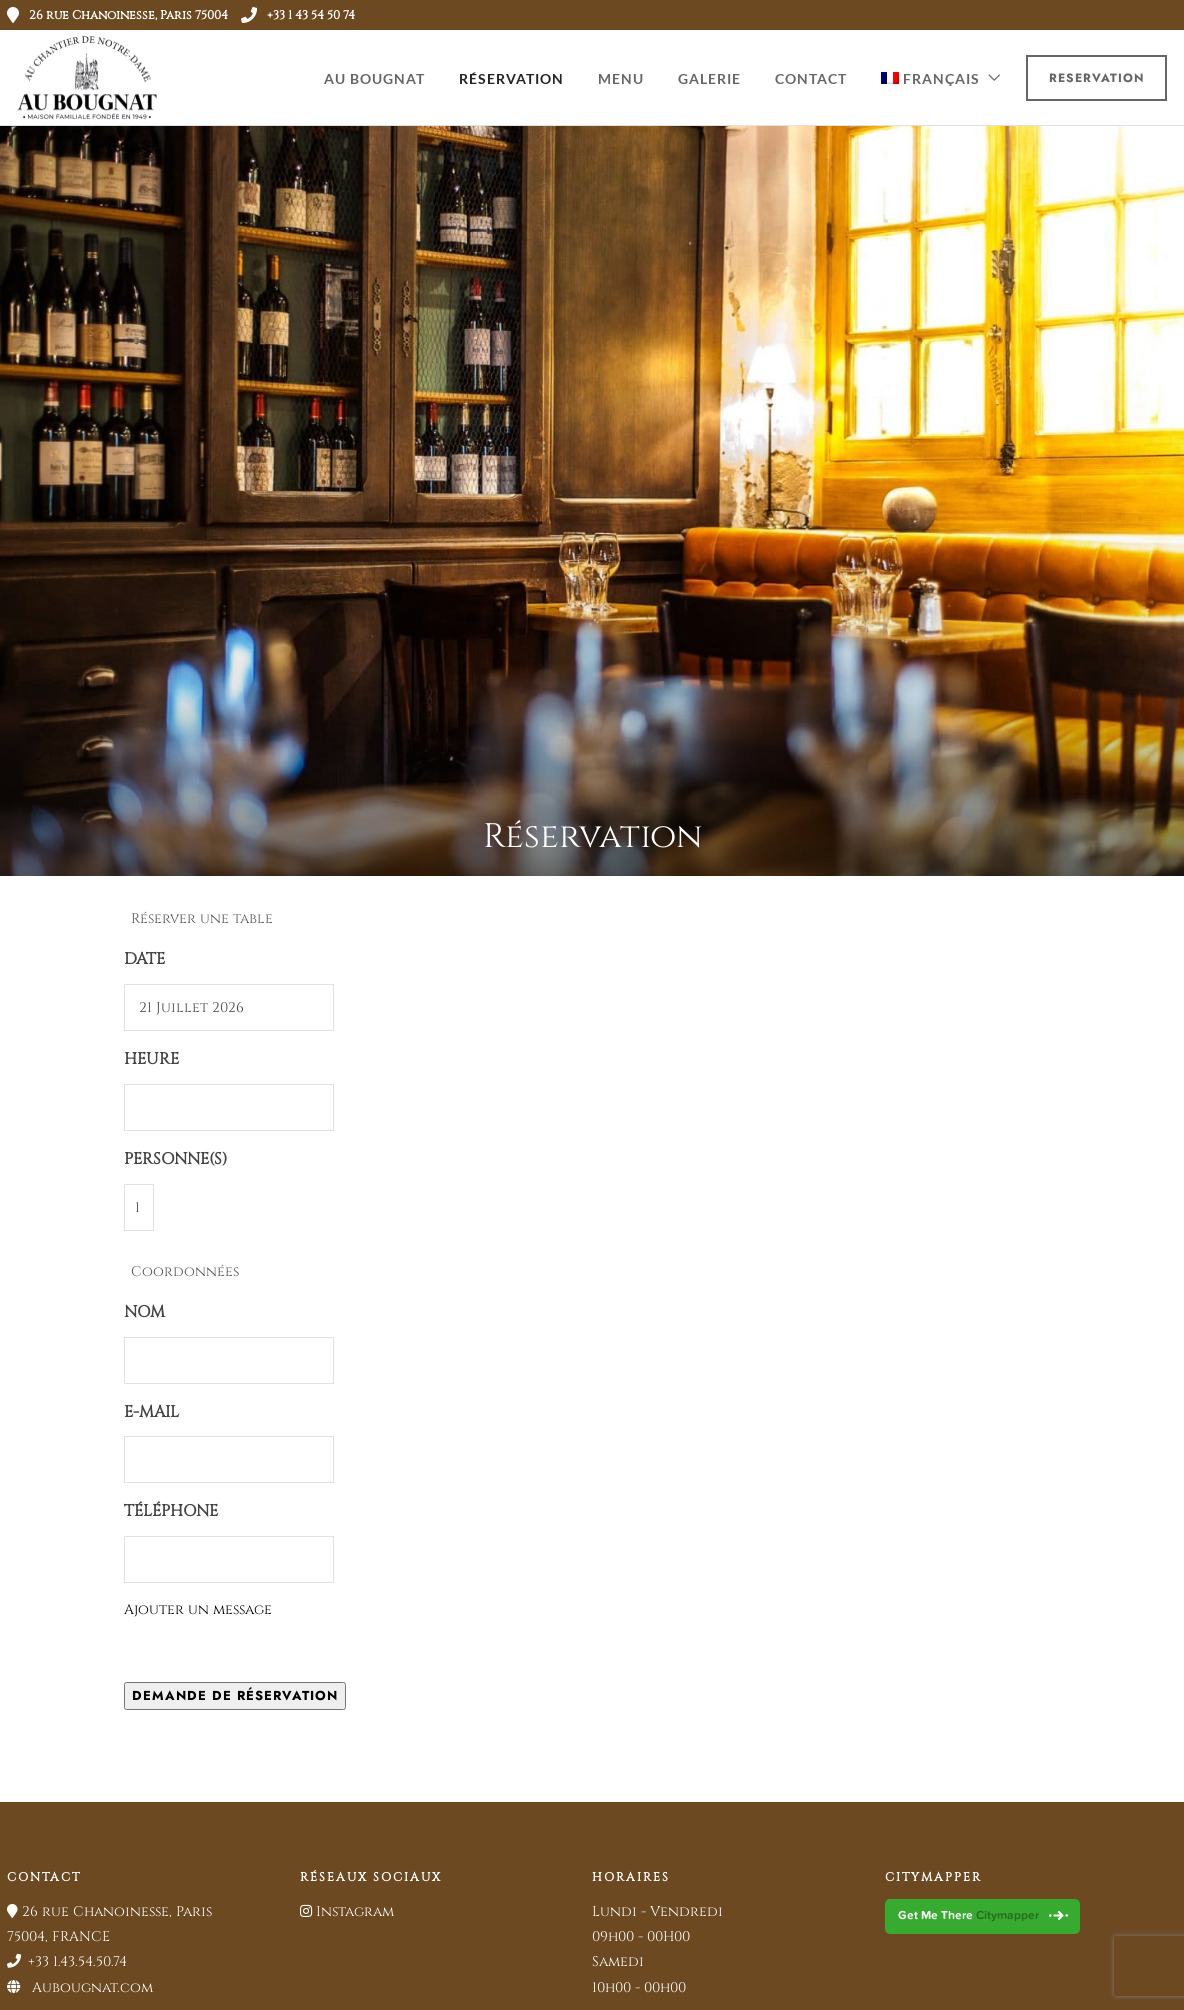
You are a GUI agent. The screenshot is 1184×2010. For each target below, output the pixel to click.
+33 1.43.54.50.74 (67, 1961)
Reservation (1097, 78)
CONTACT (811, 78)
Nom (144, 1312)
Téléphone (171, 1511)
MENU (621, 78)
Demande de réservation (235, 1695)
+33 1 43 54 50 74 (298, 15)
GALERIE (709, 78)
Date (144, 959)
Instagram (347, 1911)
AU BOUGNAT (374, 78)
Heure (151, 1059)
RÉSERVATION (511, 78)
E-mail (151, 1412)
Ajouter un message (198, 1609)
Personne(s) (175, 1159)
